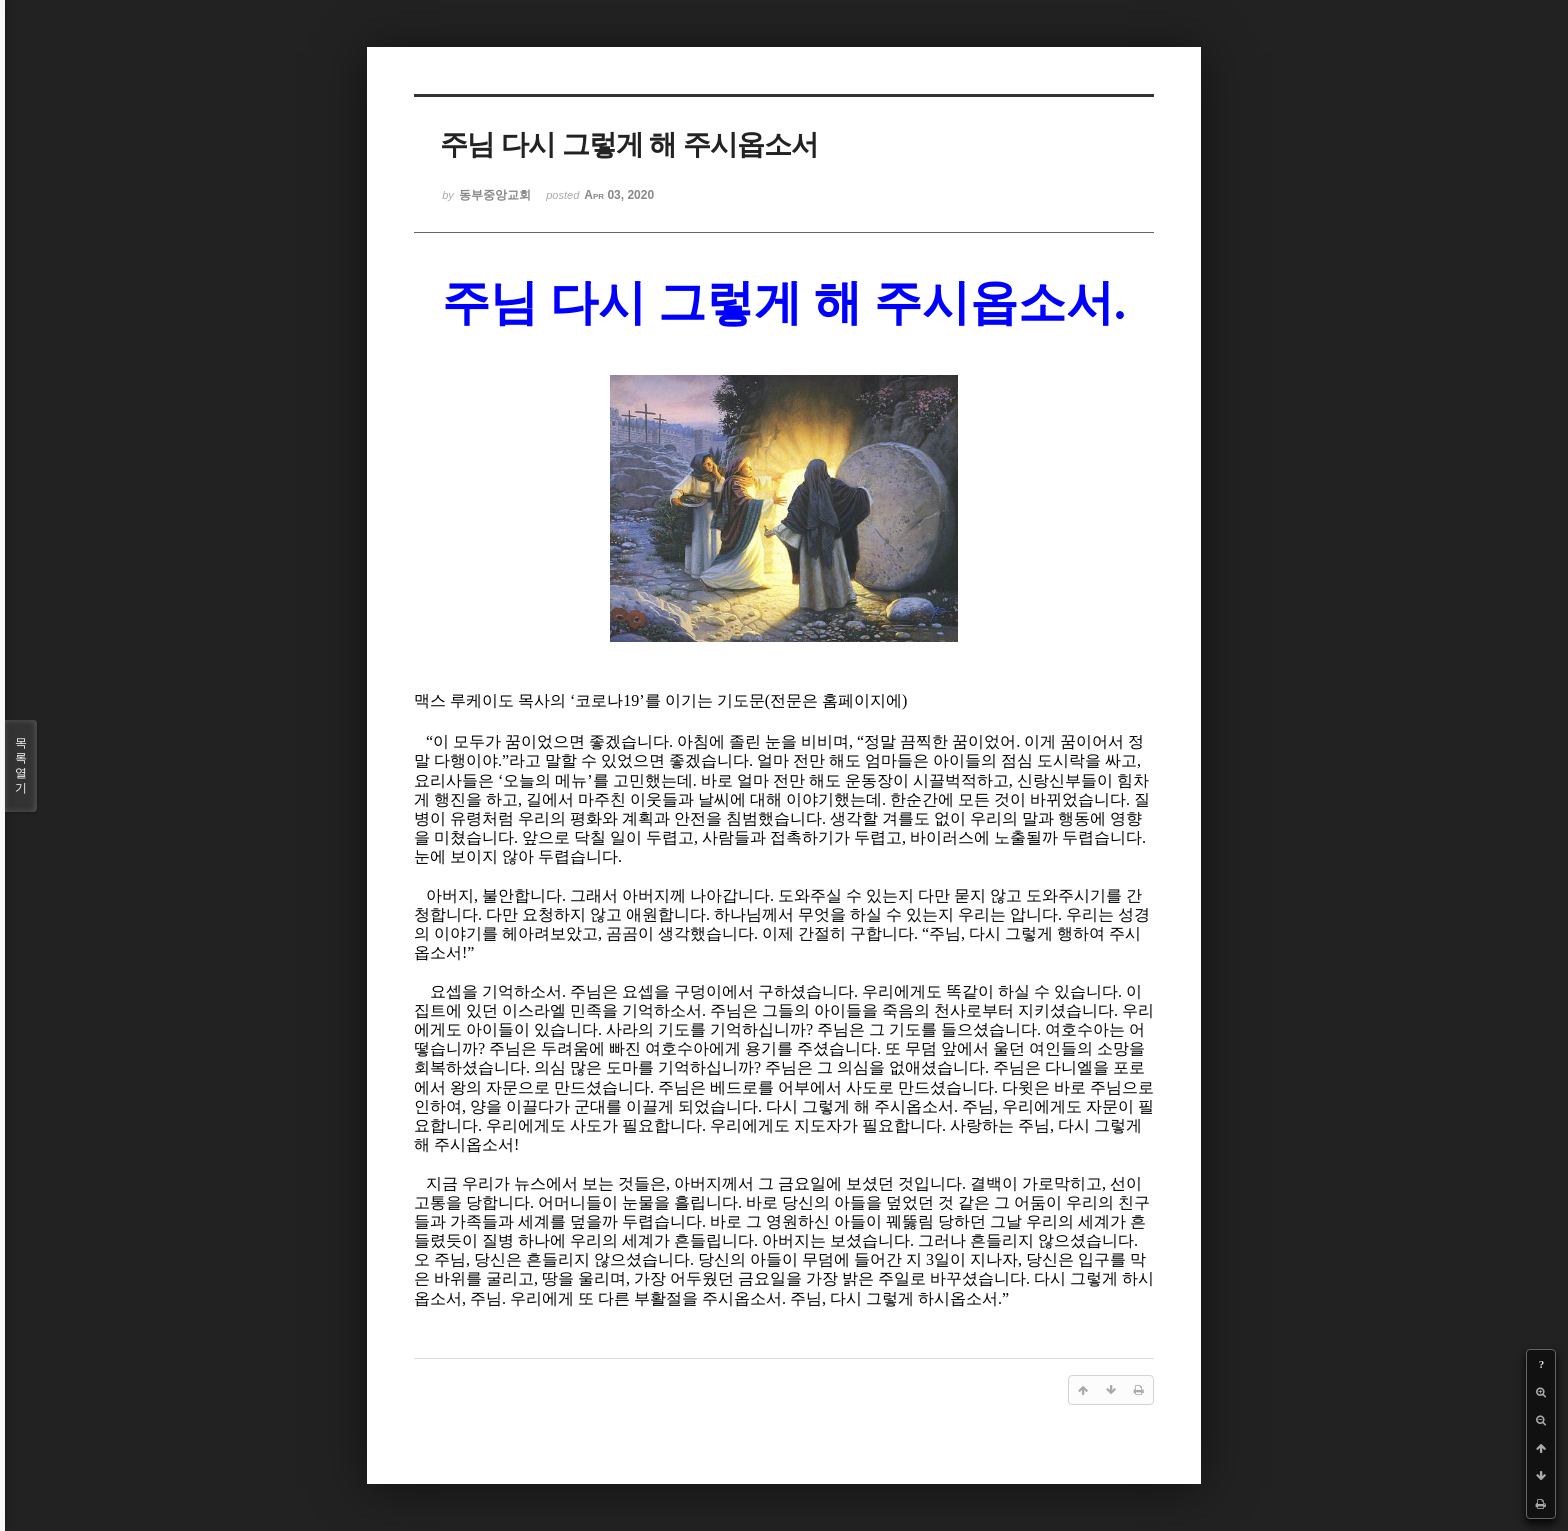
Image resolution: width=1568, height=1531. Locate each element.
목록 (21, 766)
